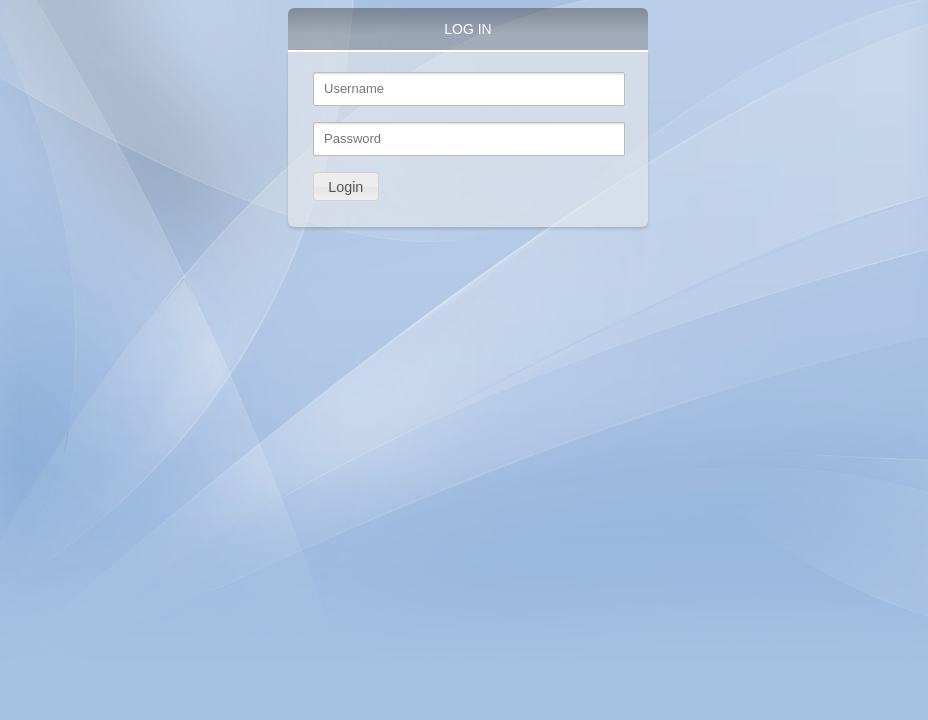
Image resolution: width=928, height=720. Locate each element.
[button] (346, 186)
